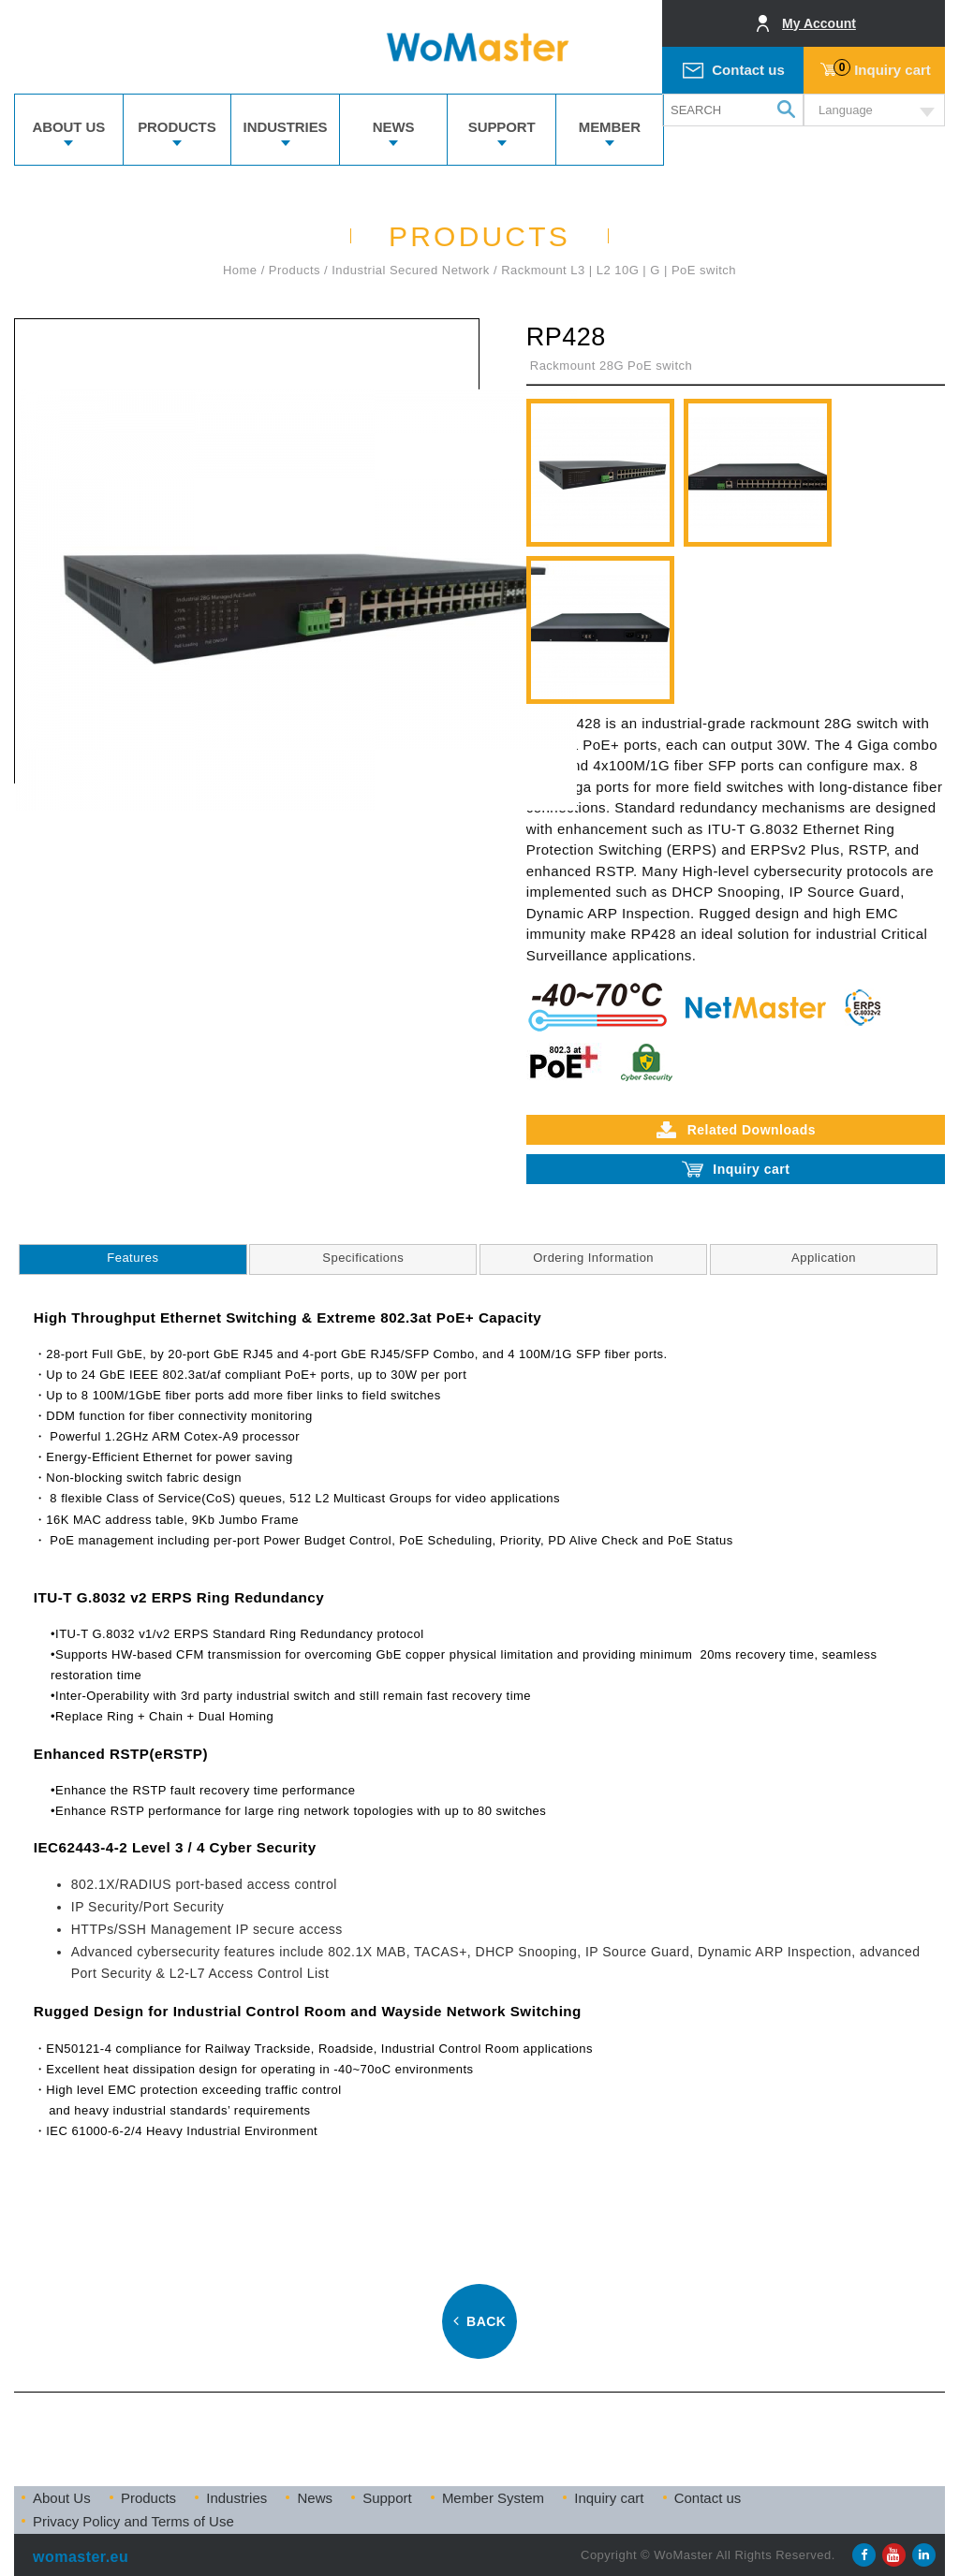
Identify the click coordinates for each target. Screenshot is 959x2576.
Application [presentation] (823, 1258)
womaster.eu (80, 2557)
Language (846, 110)
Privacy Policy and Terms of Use (133, 2521)
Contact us (748, 70)
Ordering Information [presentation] (593, 1258)
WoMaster (479, 47)
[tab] (132, 1259)
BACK (480, 2321)
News (314, 2498)
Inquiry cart (882, 68)
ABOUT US (69, 127)
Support (387, 2498)
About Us (62, 2498)
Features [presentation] (132, 1258)
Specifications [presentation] (363, 1258)
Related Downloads (736, 1129)
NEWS (394, 127)
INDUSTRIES (285, 127)
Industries (236, 2498)
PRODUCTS (176, 127)
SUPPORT (502, 127)
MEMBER (610, 127)
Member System (493, 2498)
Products (148, 2498)
